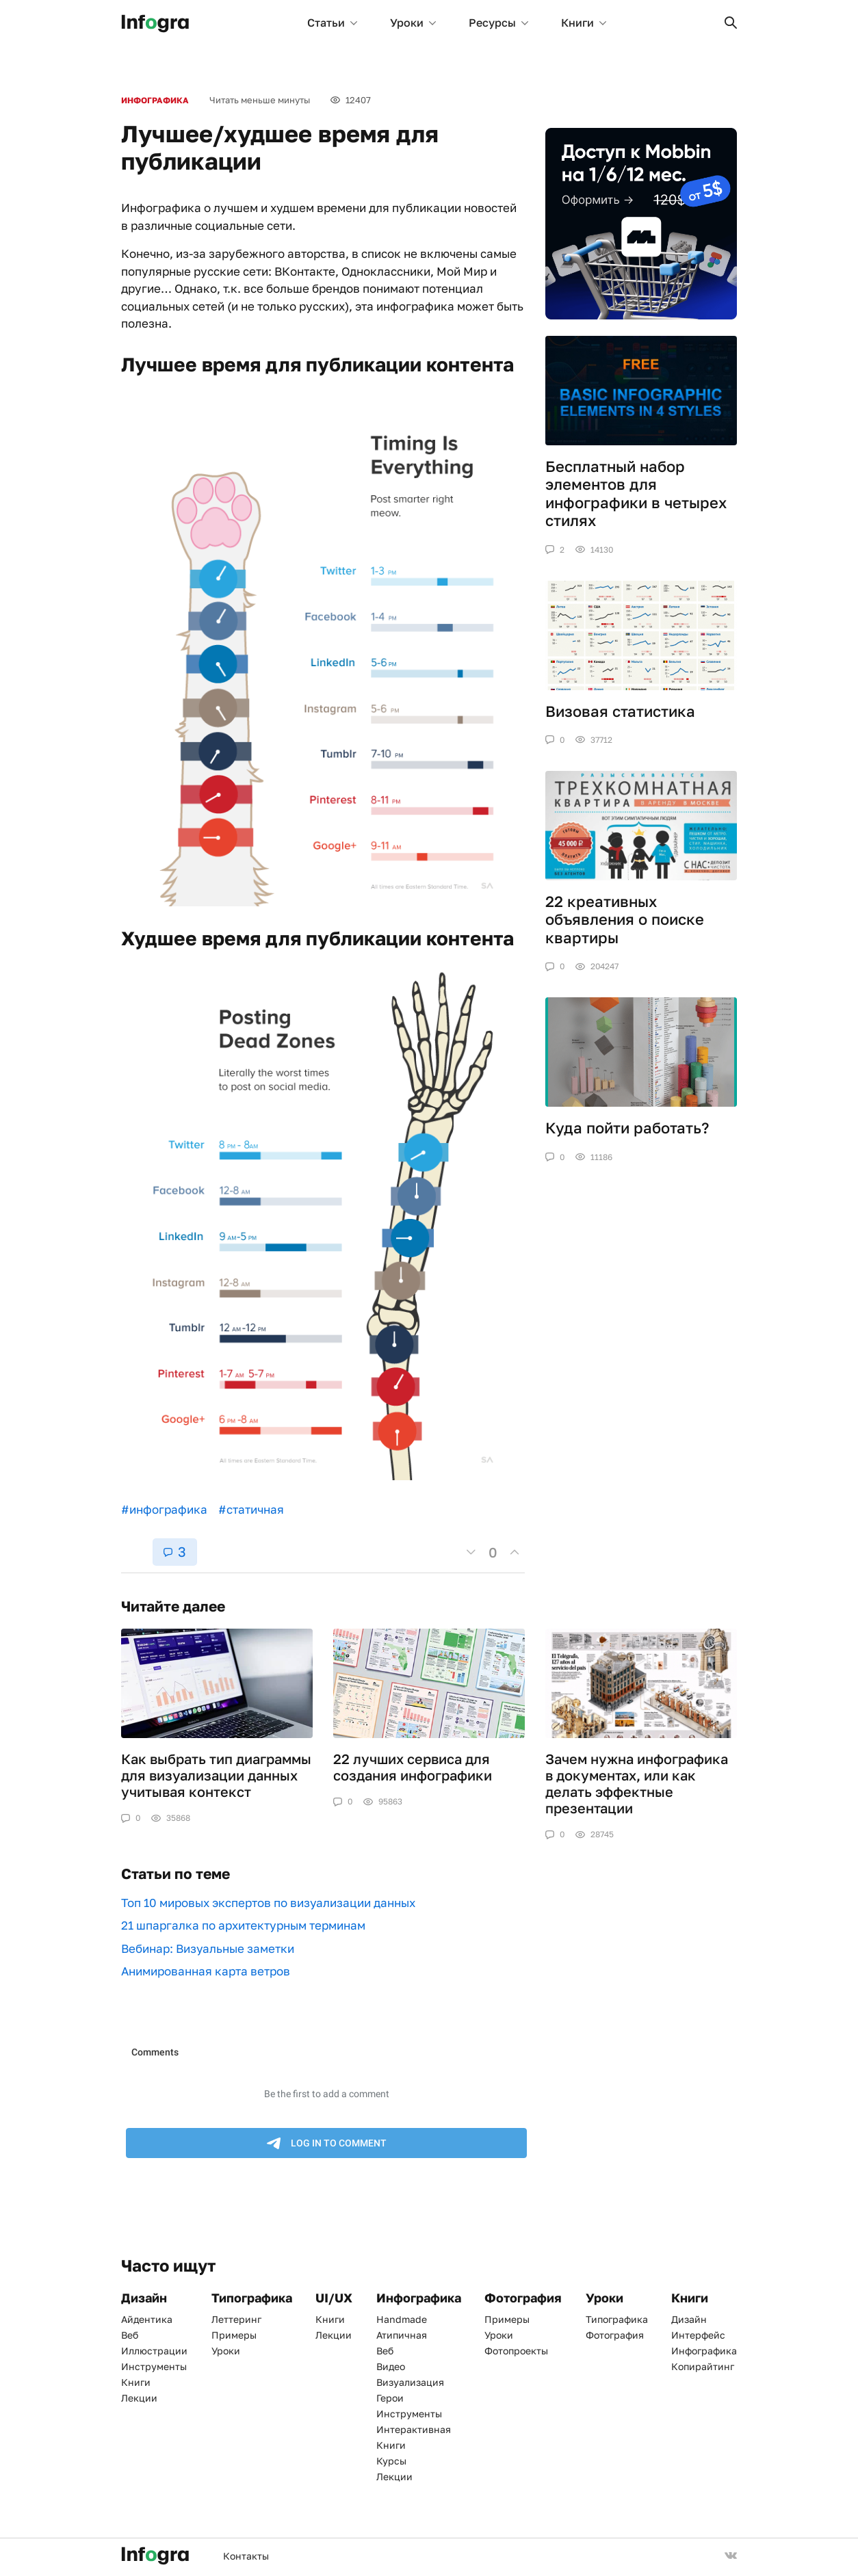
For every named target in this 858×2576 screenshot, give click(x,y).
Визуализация (410, 2382)
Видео (390, 2366)
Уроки (413, 22)
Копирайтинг (702, 2366)
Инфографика (155, 100)
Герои (390, 2398)
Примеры (234, 2335)
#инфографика (164, 1509)
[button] (731, 22)
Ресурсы (498, 22)
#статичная (251, 1509)
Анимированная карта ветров (205, 1971)
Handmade (401, 2319)
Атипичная (401, 2335)
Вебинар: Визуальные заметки (207, 1948)
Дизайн (689, 2319)
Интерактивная (413, 2429)
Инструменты (154, 2366)
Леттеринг (236, 2319)
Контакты (246, 2556)
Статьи (332, 22)
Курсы (391, 2461)
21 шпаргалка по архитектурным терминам (243, 1925)
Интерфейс (698, 2335)
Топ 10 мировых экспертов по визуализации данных (268, 1902)
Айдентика (146, 2319)
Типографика (617, 2319)
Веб (129, 2335)
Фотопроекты (516, 2350)
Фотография (615, 2335)
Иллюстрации (154, 2350)
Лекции (139, 2398)
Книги (583, 22)
